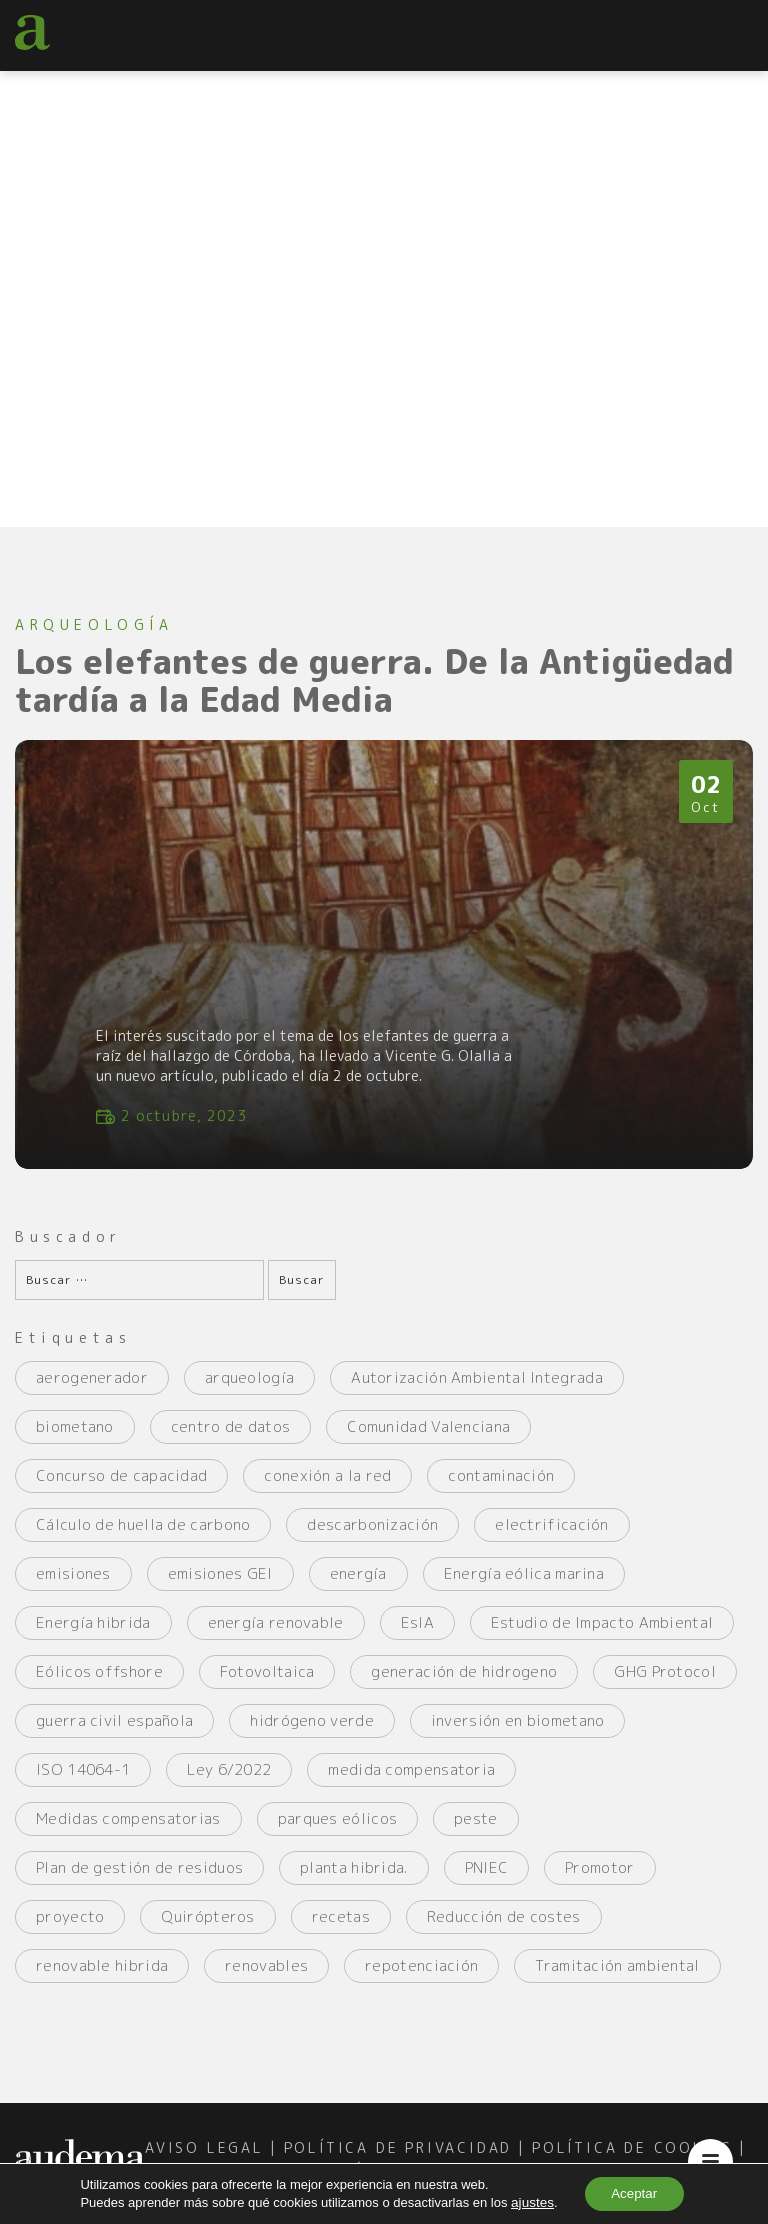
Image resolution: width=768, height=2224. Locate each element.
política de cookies (632, 2158)
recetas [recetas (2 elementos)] (341, 1928)
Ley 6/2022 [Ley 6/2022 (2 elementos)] (229, 1781)
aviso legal (204, 2158)
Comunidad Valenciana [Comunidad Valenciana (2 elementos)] (428, 1438)
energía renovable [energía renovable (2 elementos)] (276, 1634)
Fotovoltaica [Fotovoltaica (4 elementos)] (267, 1683)
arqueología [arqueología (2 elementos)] (249, 1389)
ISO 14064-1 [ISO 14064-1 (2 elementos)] (83, 1781)
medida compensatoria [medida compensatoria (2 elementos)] (411, 1781)
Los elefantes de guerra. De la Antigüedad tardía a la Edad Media (383, 682)
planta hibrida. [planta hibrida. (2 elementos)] (354, 1879)
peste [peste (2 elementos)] (476, 1830)
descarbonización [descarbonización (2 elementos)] (372, 1536)
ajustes (527, 2201)
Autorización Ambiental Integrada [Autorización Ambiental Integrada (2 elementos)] (477, 1389)
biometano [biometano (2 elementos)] (75, 1438)
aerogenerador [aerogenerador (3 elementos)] (92, 1389)
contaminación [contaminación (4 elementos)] (501, 1487)
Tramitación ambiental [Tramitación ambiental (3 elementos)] (617, 1977)
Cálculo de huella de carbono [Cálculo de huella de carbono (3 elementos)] (143, 1536)
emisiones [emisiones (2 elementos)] (73, 1585)
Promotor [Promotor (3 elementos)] (599, 1879)
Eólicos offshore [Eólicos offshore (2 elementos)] (99, 1683)
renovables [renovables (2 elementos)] (266, 1977)
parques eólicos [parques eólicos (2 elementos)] (338, 1830)
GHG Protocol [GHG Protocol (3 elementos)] (665, 1683)
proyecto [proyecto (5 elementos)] (70, 1928)
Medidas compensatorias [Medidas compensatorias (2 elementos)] (128, 1830)
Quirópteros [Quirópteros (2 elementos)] (207, 1928)
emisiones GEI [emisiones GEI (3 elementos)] (220, 1585)
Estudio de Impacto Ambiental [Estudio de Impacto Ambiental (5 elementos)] (602, 1634)
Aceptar (633, 2193)
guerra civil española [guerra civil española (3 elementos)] (114, 1732)
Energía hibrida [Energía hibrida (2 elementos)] (93, 1634)
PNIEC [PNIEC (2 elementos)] (487, 1879)
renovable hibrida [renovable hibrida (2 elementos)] (102, 1977)
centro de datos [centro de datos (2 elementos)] (231, 1438)
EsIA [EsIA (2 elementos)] (417, 1634)
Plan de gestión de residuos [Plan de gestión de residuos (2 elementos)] (139, 1879)
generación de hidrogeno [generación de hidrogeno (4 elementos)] (464, 1683)
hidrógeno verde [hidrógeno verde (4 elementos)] (312, 1732)
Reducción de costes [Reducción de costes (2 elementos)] (504, 1928)
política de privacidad (398, 2158)
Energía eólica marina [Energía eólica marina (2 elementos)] (524, 1585)
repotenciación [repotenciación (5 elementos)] (421, 1977)
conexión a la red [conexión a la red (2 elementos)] (327, 1487)
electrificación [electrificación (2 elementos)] (552, 1536)
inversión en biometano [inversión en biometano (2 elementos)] (518, 1732)
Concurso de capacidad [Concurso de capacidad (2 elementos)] (121, 1487)
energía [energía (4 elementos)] (358, 1585)
